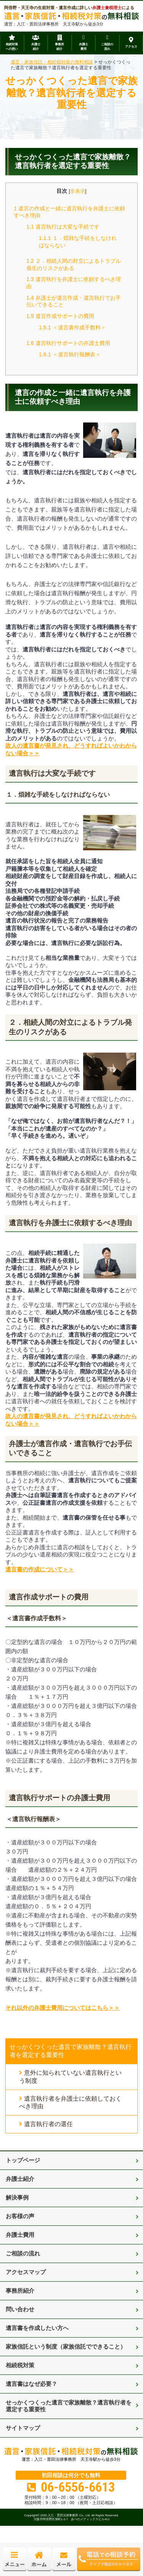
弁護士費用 (20, 2234)
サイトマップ (23, 2428)
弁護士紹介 (20, 2179)
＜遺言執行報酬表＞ (70, 354)
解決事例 (17, 2197)
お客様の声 (20, 2216)
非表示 (77, 191)
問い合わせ (20, 2309)
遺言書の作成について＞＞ (39, 1569)
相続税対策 (20, 2365)
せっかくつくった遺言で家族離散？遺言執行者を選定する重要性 (71, 2051)
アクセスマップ (26, 2272)
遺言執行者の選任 (48, 2124)
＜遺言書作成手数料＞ (72, 327)
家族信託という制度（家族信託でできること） (66, 2346)
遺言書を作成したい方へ (37, 2328)
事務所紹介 (20, 2290)
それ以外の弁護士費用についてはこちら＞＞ (62, 2007)
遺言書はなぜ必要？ (31, 2384)
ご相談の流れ (23, 2253)
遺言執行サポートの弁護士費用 (68, 343)
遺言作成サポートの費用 (60, 316)
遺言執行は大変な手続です (63, 227)
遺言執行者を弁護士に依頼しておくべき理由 (70, 2102)
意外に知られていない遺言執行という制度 (70, 2076)
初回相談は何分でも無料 (71, 2476)
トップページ (23, 2160)
